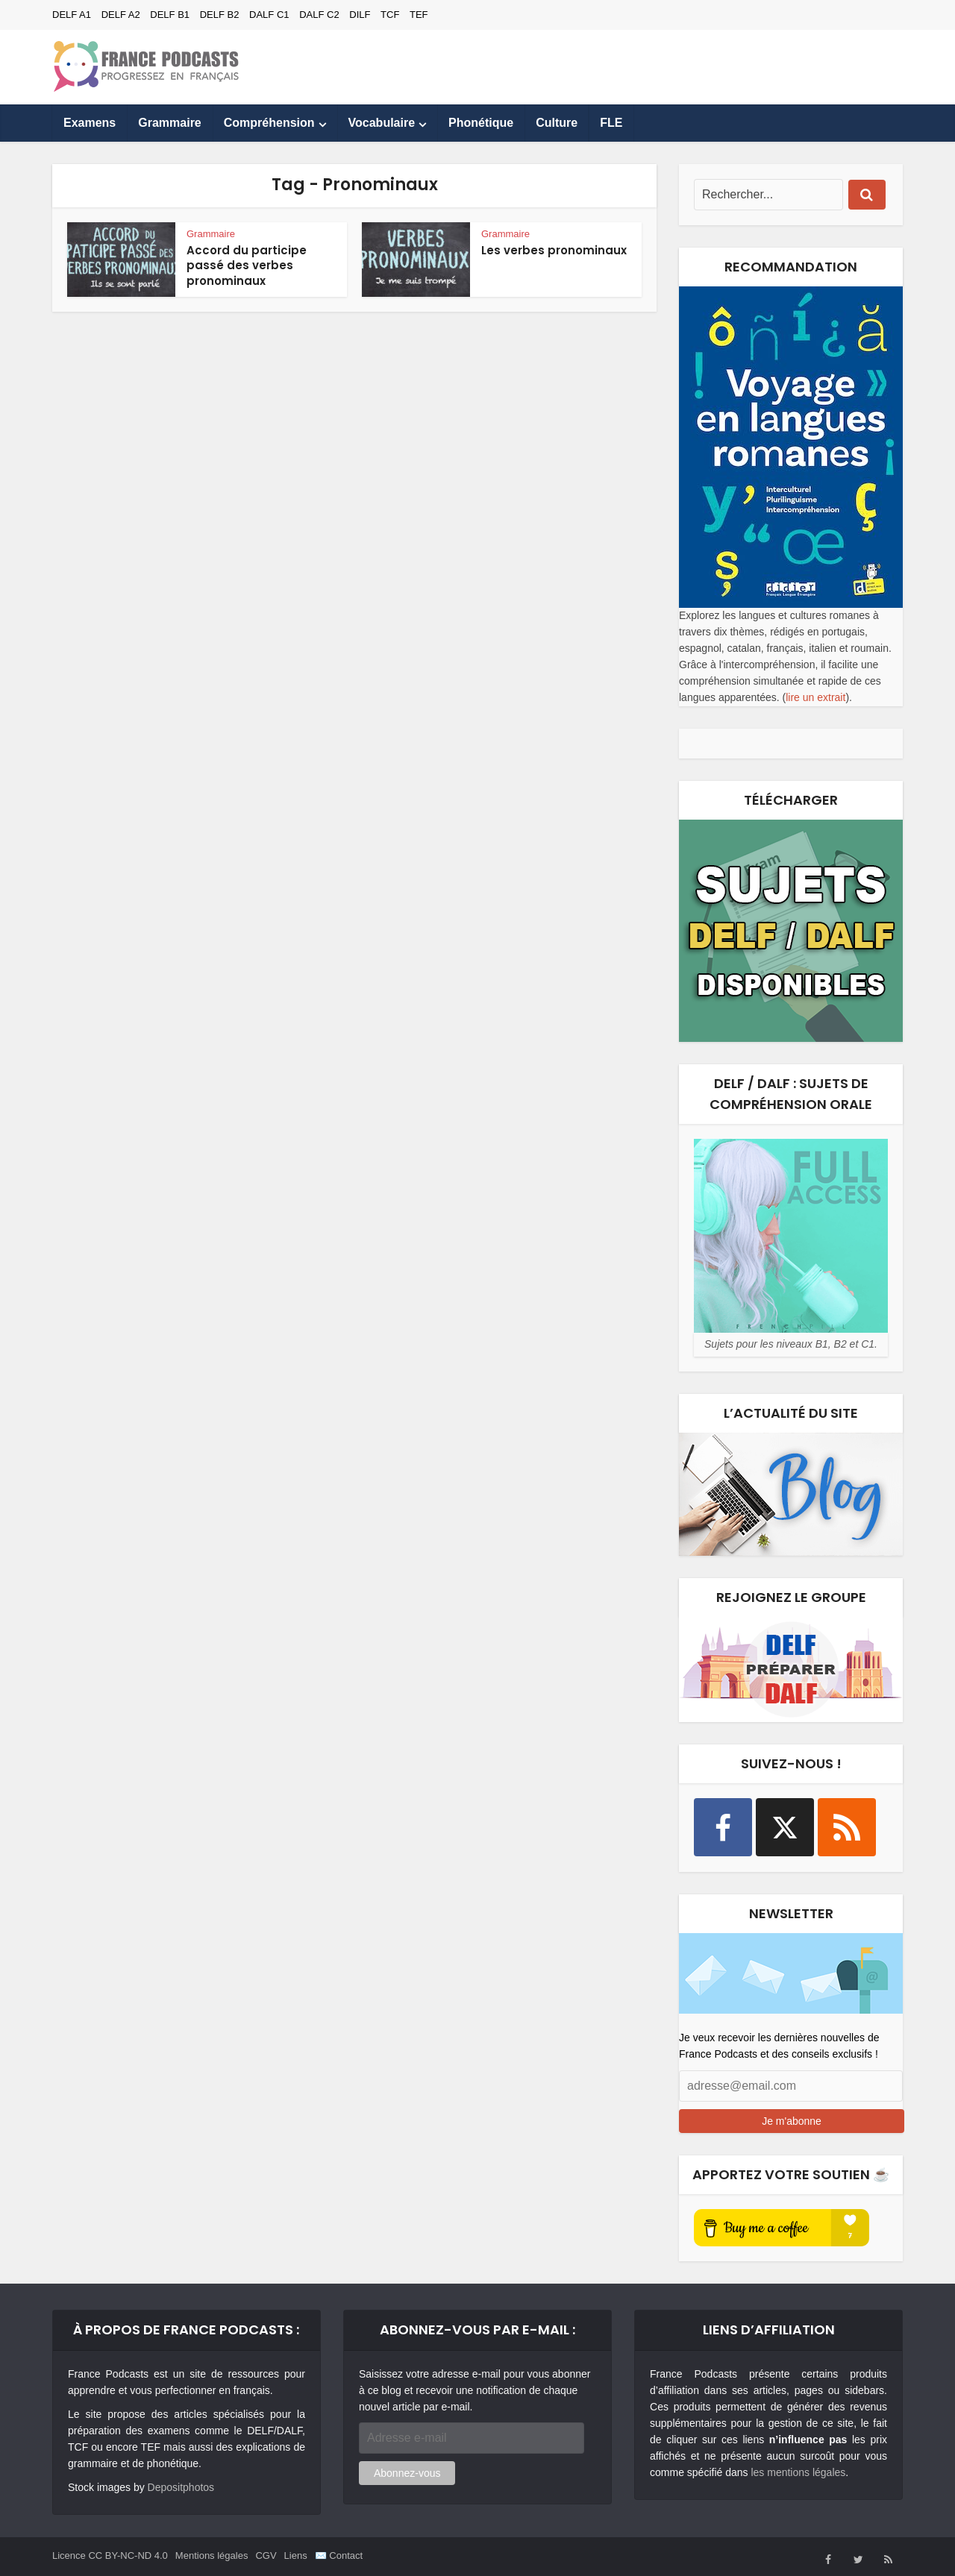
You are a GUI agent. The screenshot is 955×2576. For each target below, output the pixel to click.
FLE (611, 122)
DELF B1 (170, 14)
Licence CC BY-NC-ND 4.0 (110, 2555)
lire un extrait (815, 697)
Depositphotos (181, 2487)
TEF (419, 14)
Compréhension (269, 122)
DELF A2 (120, 14)
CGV (265, 2555)
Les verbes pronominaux (554, 250)
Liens (295, 2555)
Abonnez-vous (407, 2473)
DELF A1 (71, 14)
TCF (390, 14)
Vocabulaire (382, 122)
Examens (89, 122)
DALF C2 (319, 14)
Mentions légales (211, 2555)
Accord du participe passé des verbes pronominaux (247, 265)
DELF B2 (219, 14)
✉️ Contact (339, 2555)
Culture (556, 122)
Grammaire (169, 122)
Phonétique (480, 122)
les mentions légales (798, 2472)
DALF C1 (269, 14)
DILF (359, 14)
